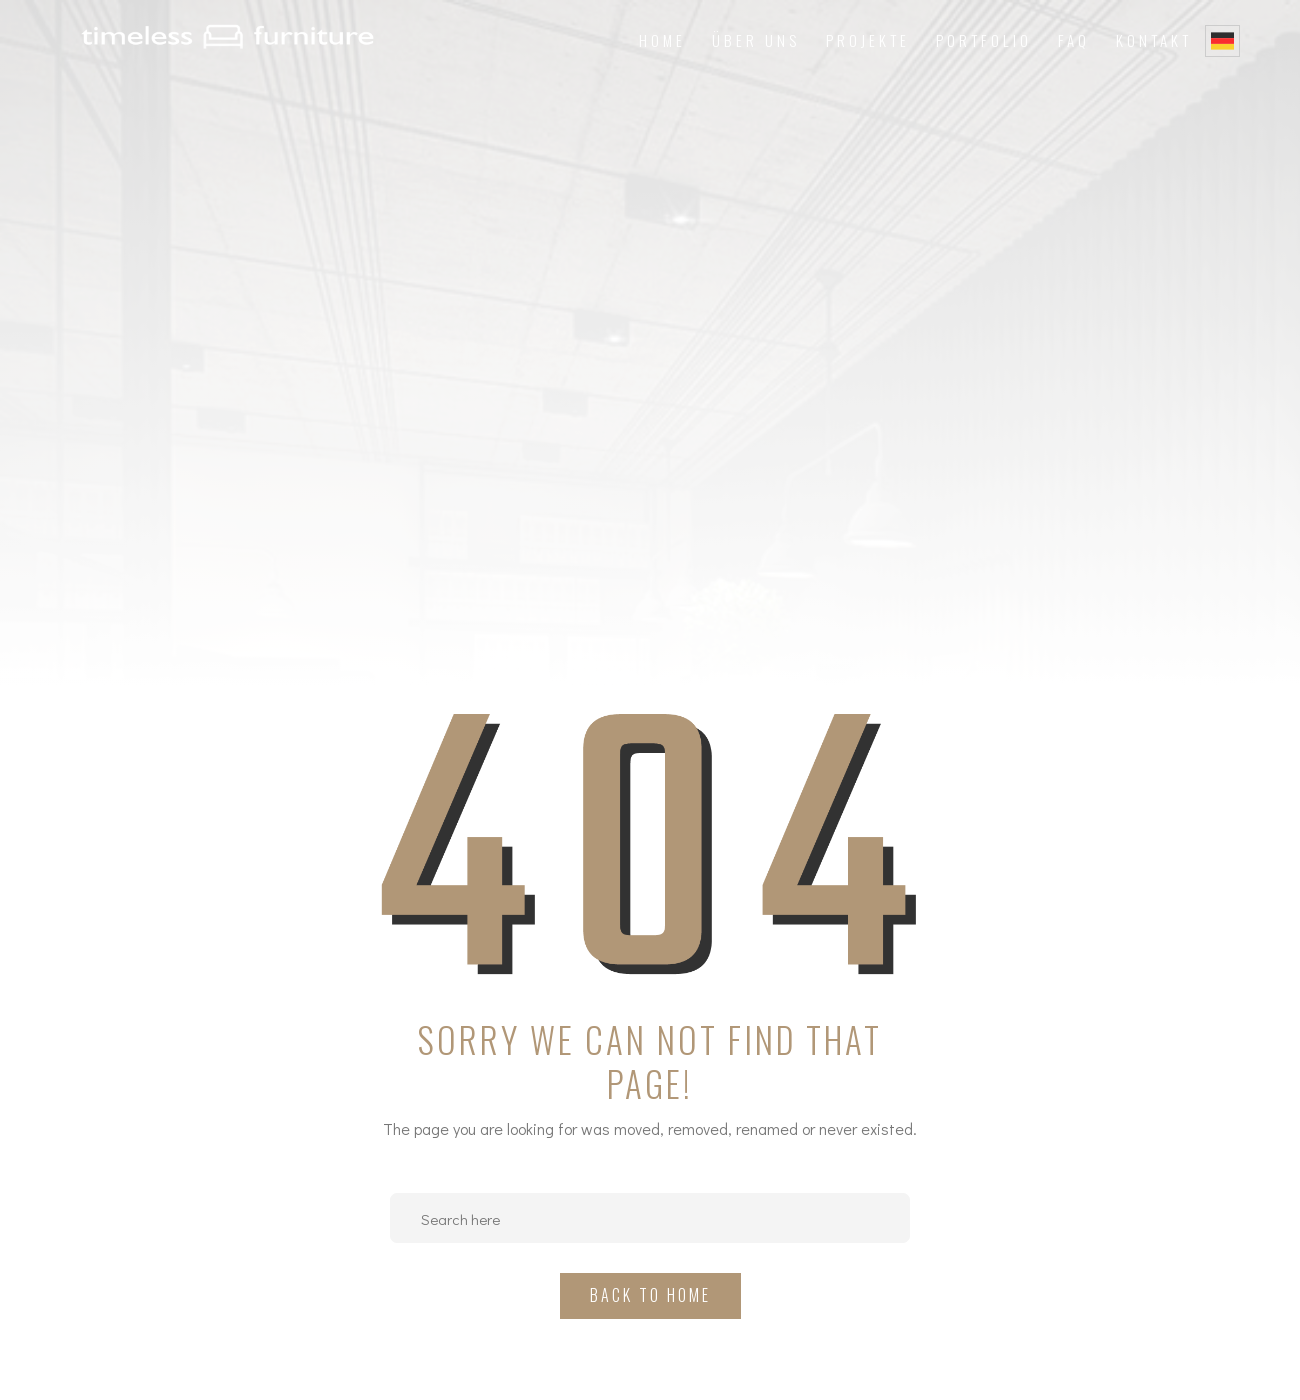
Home (662, 40)
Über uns (756, 40)
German (1222, 41)
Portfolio (984, 40)
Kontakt (1154, 40)
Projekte (868, 40)
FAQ (1074, 40)
